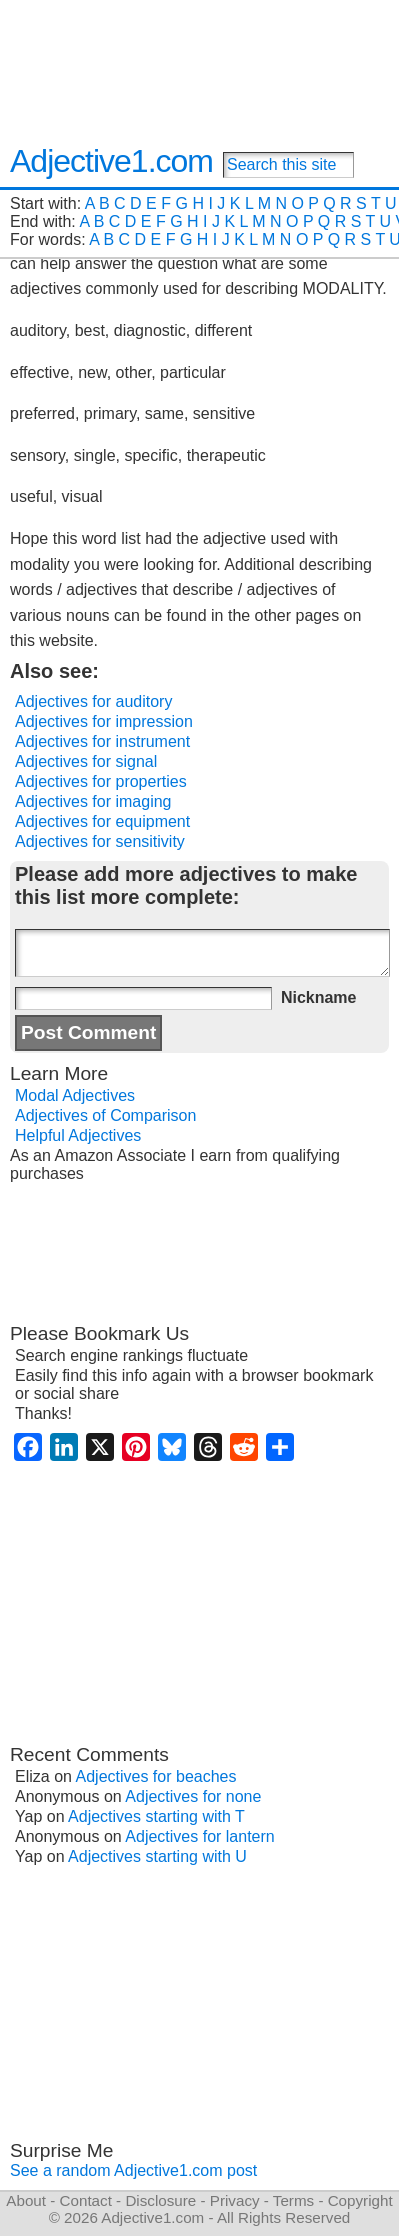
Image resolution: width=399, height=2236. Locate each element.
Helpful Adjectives (78, 1135)
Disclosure (160, 2200)
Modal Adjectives (75, 1095)
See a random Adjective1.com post (133, 2170)
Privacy (235, 2200)
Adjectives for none (193, 1796)
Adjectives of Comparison (105, 1115)
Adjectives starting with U (157, 1856)
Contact (86, 2200)
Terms (293, 2200)
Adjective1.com (111, 161)
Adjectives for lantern (199, 1836)
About (26, 2200)
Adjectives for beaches (156, 1776)
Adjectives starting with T (156, 1816)
